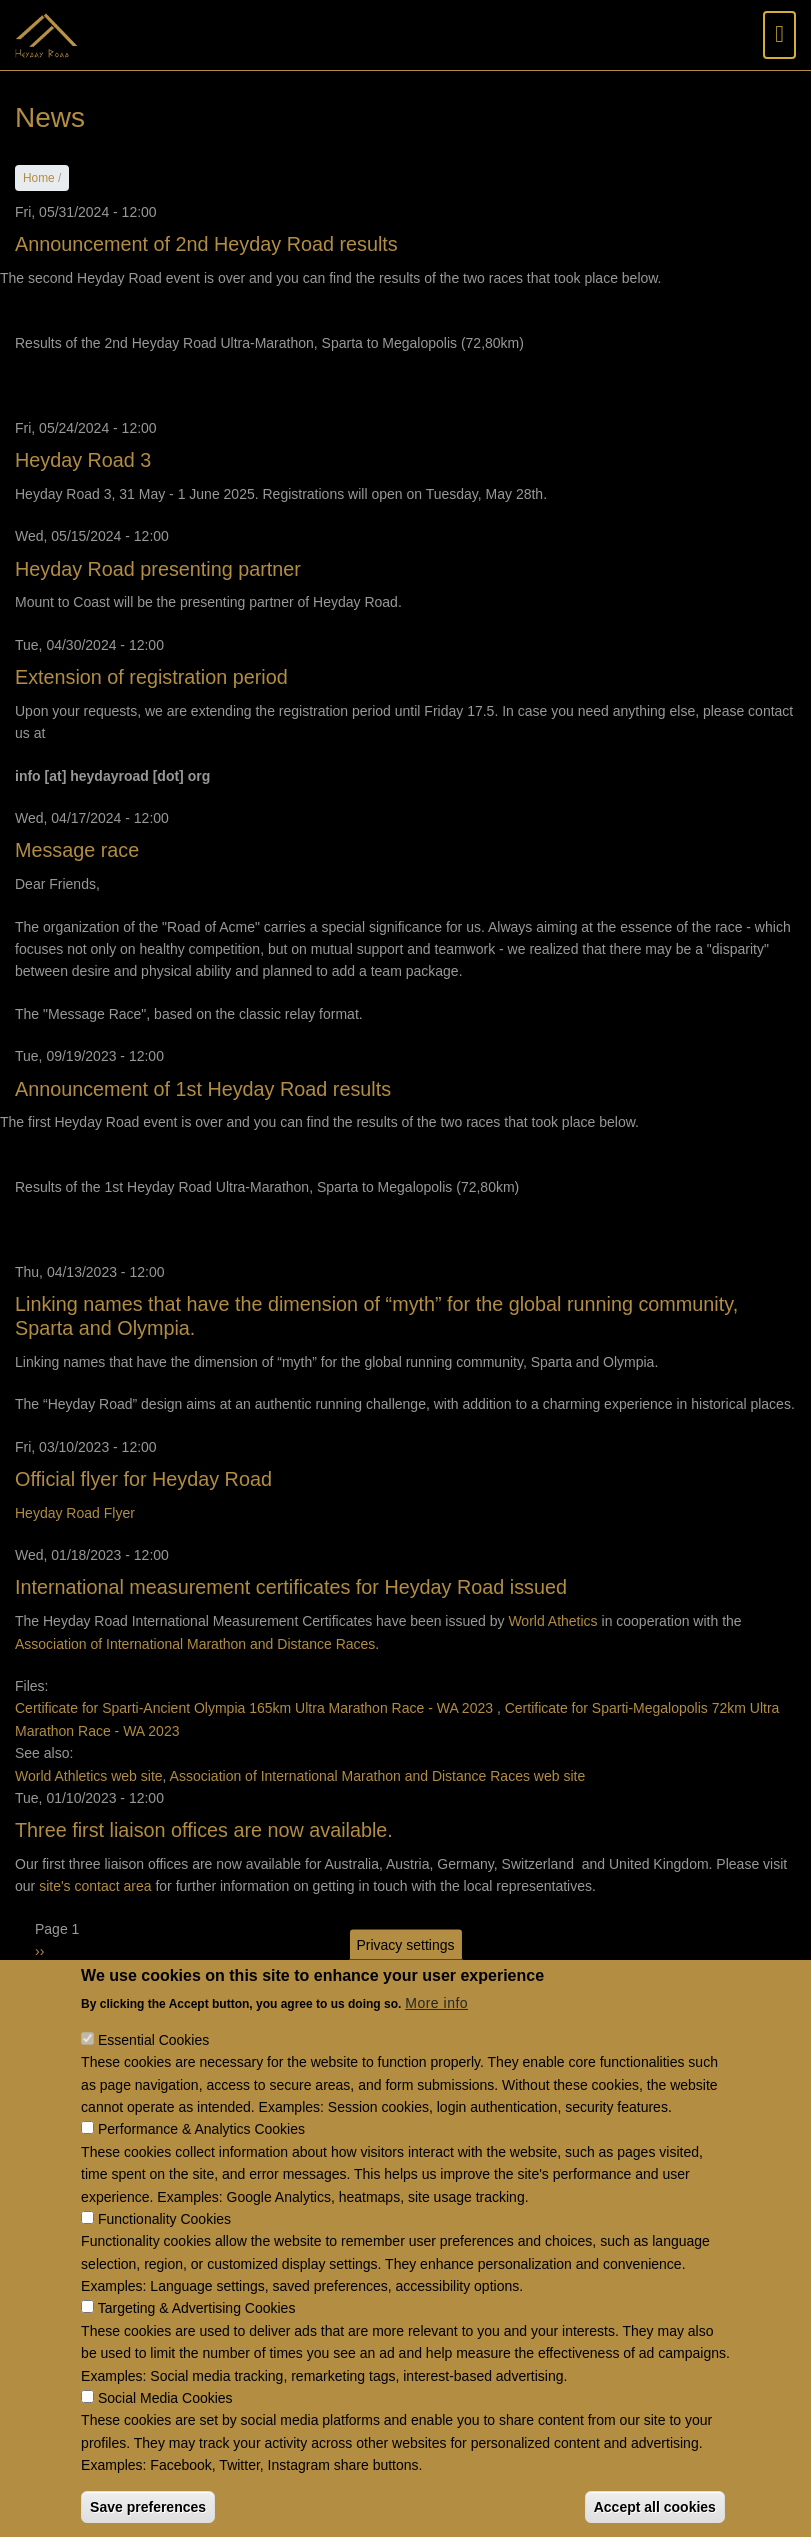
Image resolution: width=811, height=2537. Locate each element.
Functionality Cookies (164, 2251)
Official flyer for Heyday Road (143, 1479)
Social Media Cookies (165, 2430)
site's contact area (95, 1886)
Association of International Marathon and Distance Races (195, 1644)
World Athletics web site (89, 1776)
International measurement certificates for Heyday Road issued (291, 1587)
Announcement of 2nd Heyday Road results (206, 244)
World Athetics (552, 1621)
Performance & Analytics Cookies (201, 2161)
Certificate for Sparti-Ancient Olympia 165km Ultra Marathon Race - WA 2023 (254, 1708)
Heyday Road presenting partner (158, 569)
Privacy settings (405, 1976)
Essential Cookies (153, 2072)
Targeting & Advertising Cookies (197, 2340)
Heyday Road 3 (83, 460)
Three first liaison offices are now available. (204, 1830)
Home (39, 178)
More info (436, 2035)
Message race (77, 850)
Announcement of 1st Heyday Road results (203, 1089)
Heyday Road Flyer (75, 1513)
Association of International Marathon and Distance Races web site (378, 1776)
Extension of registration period (151, 677)
